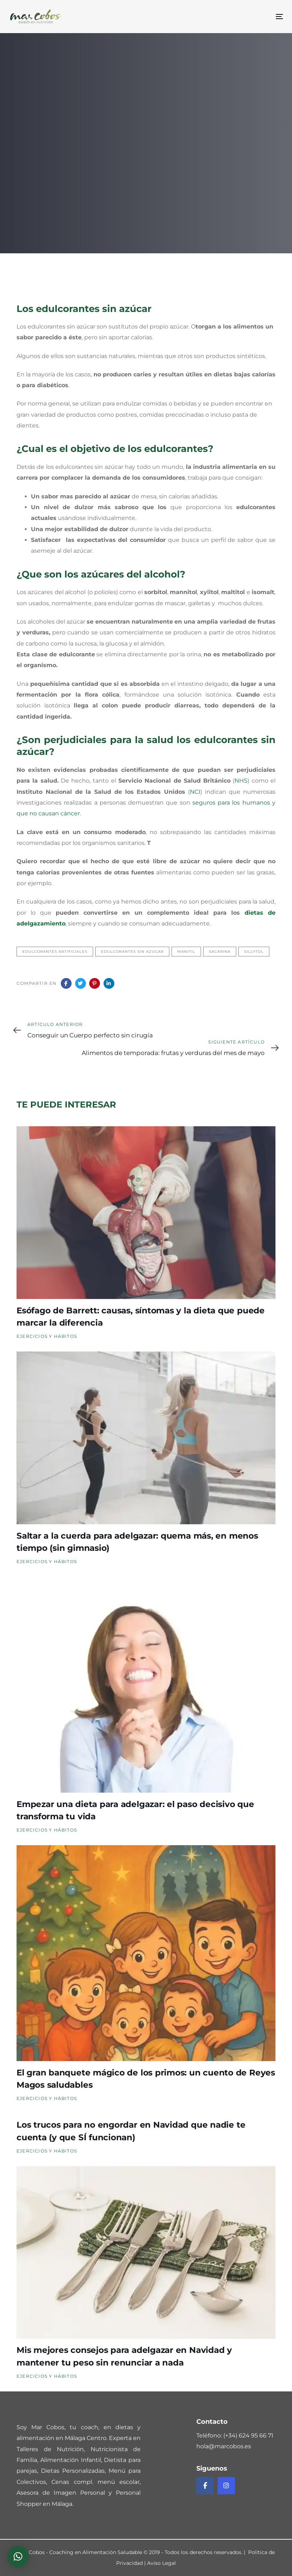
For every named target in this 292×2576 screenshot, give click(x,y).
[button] (18, 2556)
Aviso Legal (161, 2563)
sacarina (220, 951)
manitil (186, 951)
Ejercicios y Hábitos (47, 1336)
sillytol (254, 951)
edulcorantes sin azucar (132, 951)
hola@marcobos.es (223, 2446)
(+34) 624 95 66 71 (248, 2435)
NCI (195, 791)
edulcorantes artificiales (54, 951)
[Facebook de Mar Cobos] (205, 2485)
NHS (240, 780)
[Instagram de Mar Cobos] (226, 2485)
